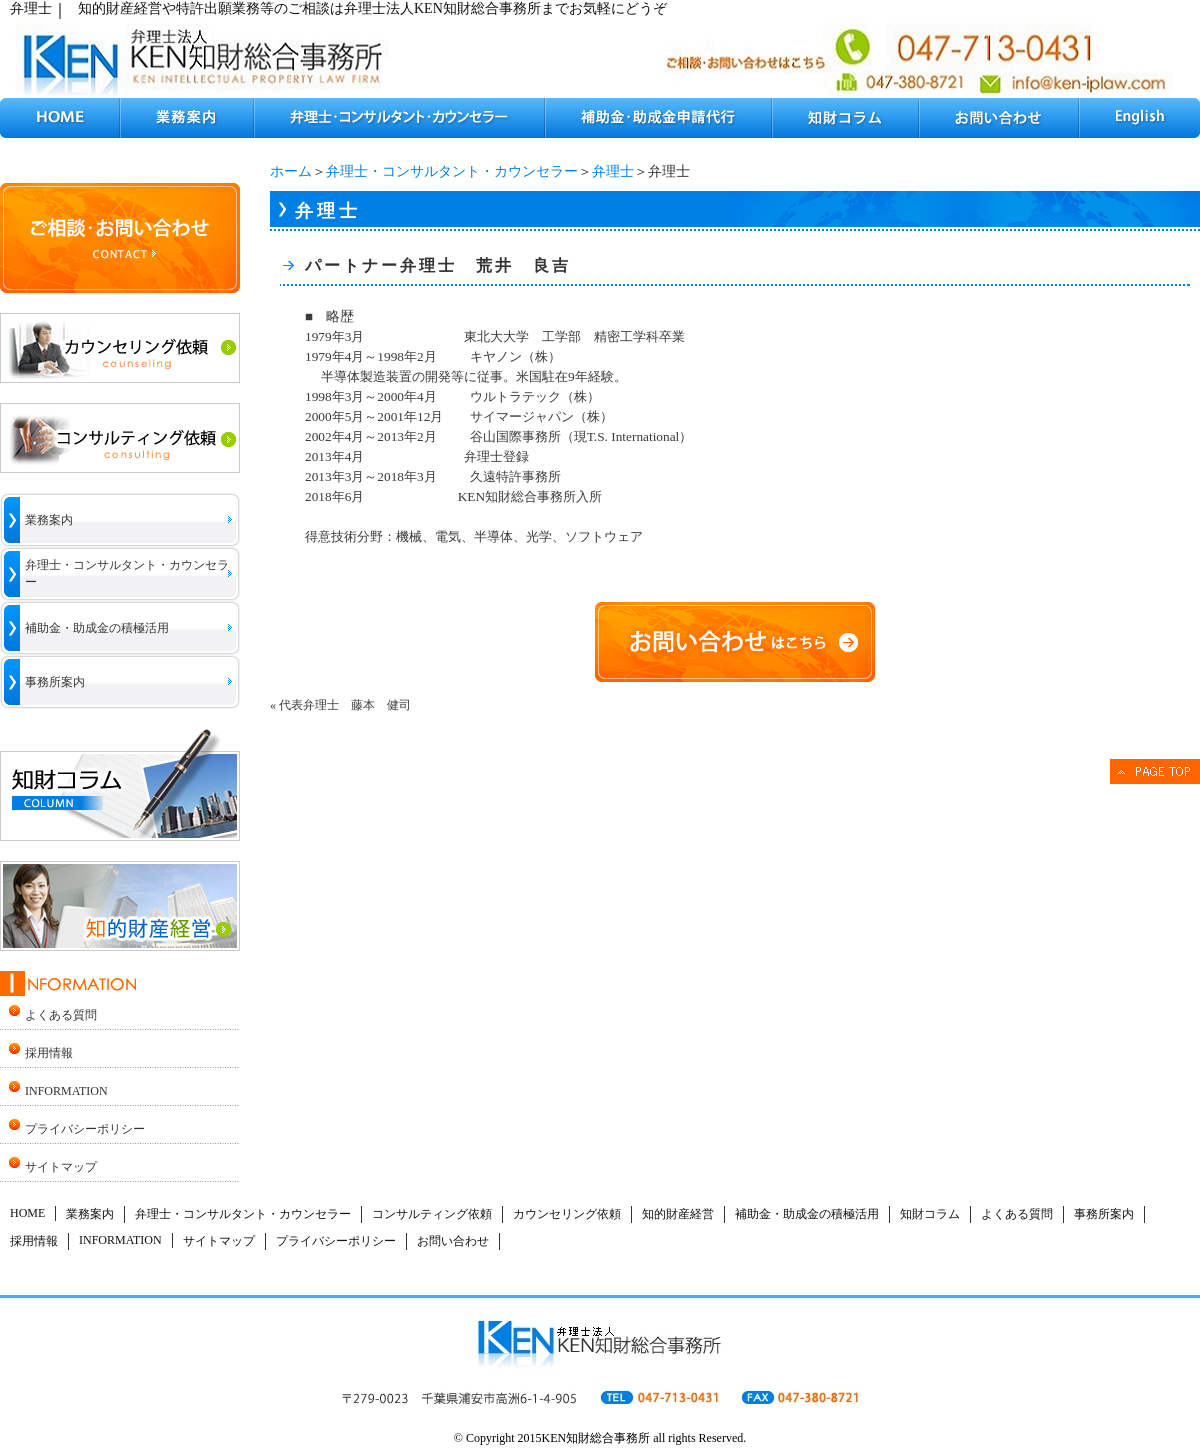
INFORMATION (66, 1091)
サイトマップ (61, 1167)
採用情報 (49, 1053)
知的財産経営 (678, 1214)
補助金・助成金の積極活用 (97, 628)
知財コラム (930, 1214)
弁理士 (613, 171)
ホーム (291, 171)
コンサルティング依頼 (432, 1214)
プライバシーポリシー (85, 1129)
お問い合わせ (453, 1241)
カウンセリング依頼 (567, 1214)
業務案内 (49, 520)
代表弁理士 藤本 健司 (345, 705)
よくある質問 (61, 1015)
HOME (27, 1213)
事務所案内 (55, 682)
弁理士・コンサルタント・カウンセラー (452, 171)
